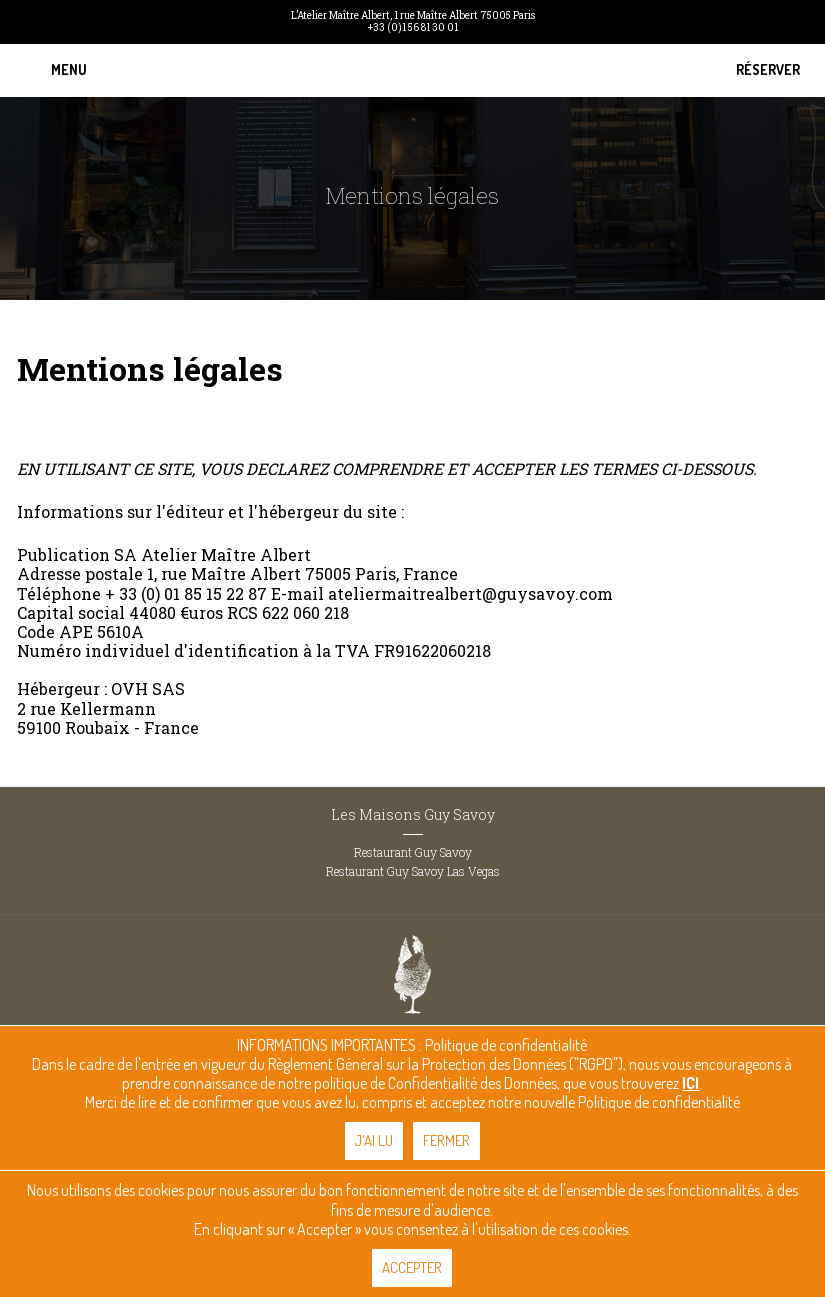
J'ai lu (374, 1140)
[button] (69, 70)
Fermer (446, 1140)
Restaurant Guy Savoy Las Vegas (413, 871)
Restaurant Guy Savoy (413, 852)
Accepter (412, 1267)
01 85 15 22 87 (215, 593)
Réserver (768, 70)
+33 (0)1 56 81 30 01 (413, 28)
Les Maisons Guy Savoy (413, 814)
